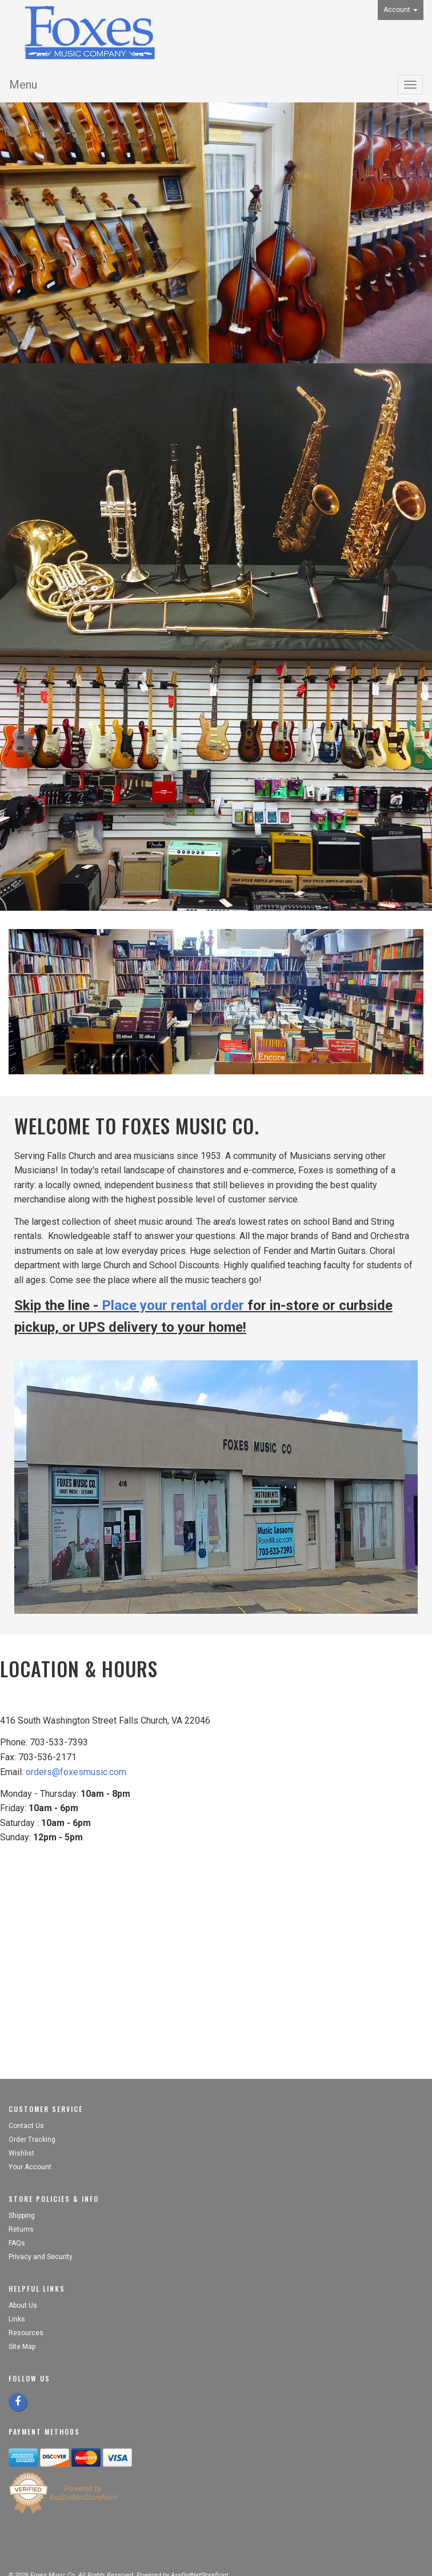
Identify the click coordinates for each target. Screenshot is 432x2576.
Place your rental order (173, 1305)
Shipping (22, 2216)
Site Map (22, 2347)
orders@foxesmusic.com (76, 1772)
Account (400, 10)
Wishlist (21, 2153)
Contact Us (26, 2126)
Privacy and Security (41, 2257)
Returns (21, 2229)
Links (17, 2319)
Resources (26, 2333)
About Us (23, 2305)
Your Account (30, 2167)
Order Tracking (32, 2140)
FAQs (17, 2243)
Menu (23, 85)
